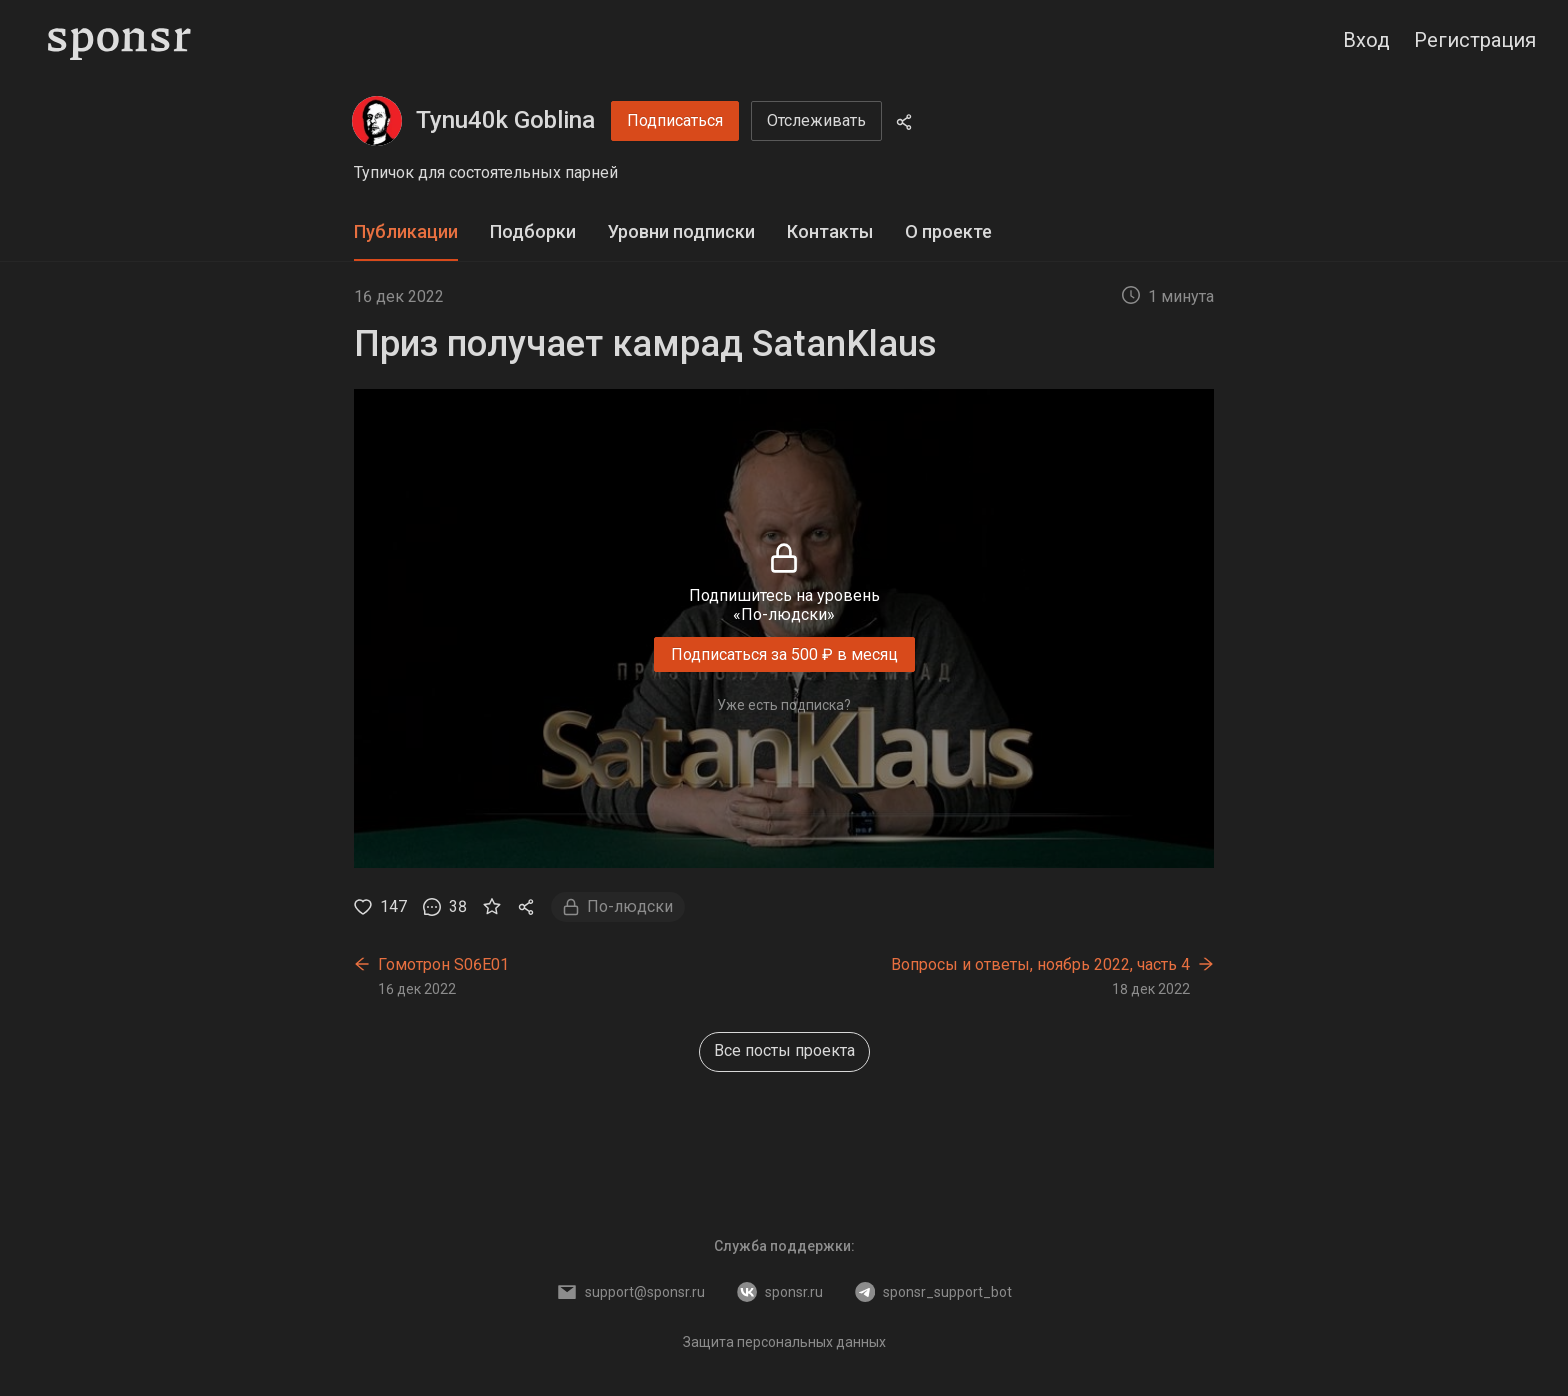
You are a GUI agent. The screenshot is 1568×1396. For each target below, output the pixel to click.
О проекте (948, 231)
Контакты (830, 231)
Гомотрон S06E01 (443, 964)
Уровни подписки (681, 231)
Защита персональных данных (784, 1342)
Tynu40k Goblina (505, 120)
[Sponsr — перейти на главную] (119, 40)
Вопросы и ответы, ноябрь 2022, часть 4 (1040, 964)
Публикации (406, 231)
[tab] (406, 232)
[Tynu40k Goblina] (377, 121)
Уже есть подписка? (784, 705)
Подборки (533, 231)
